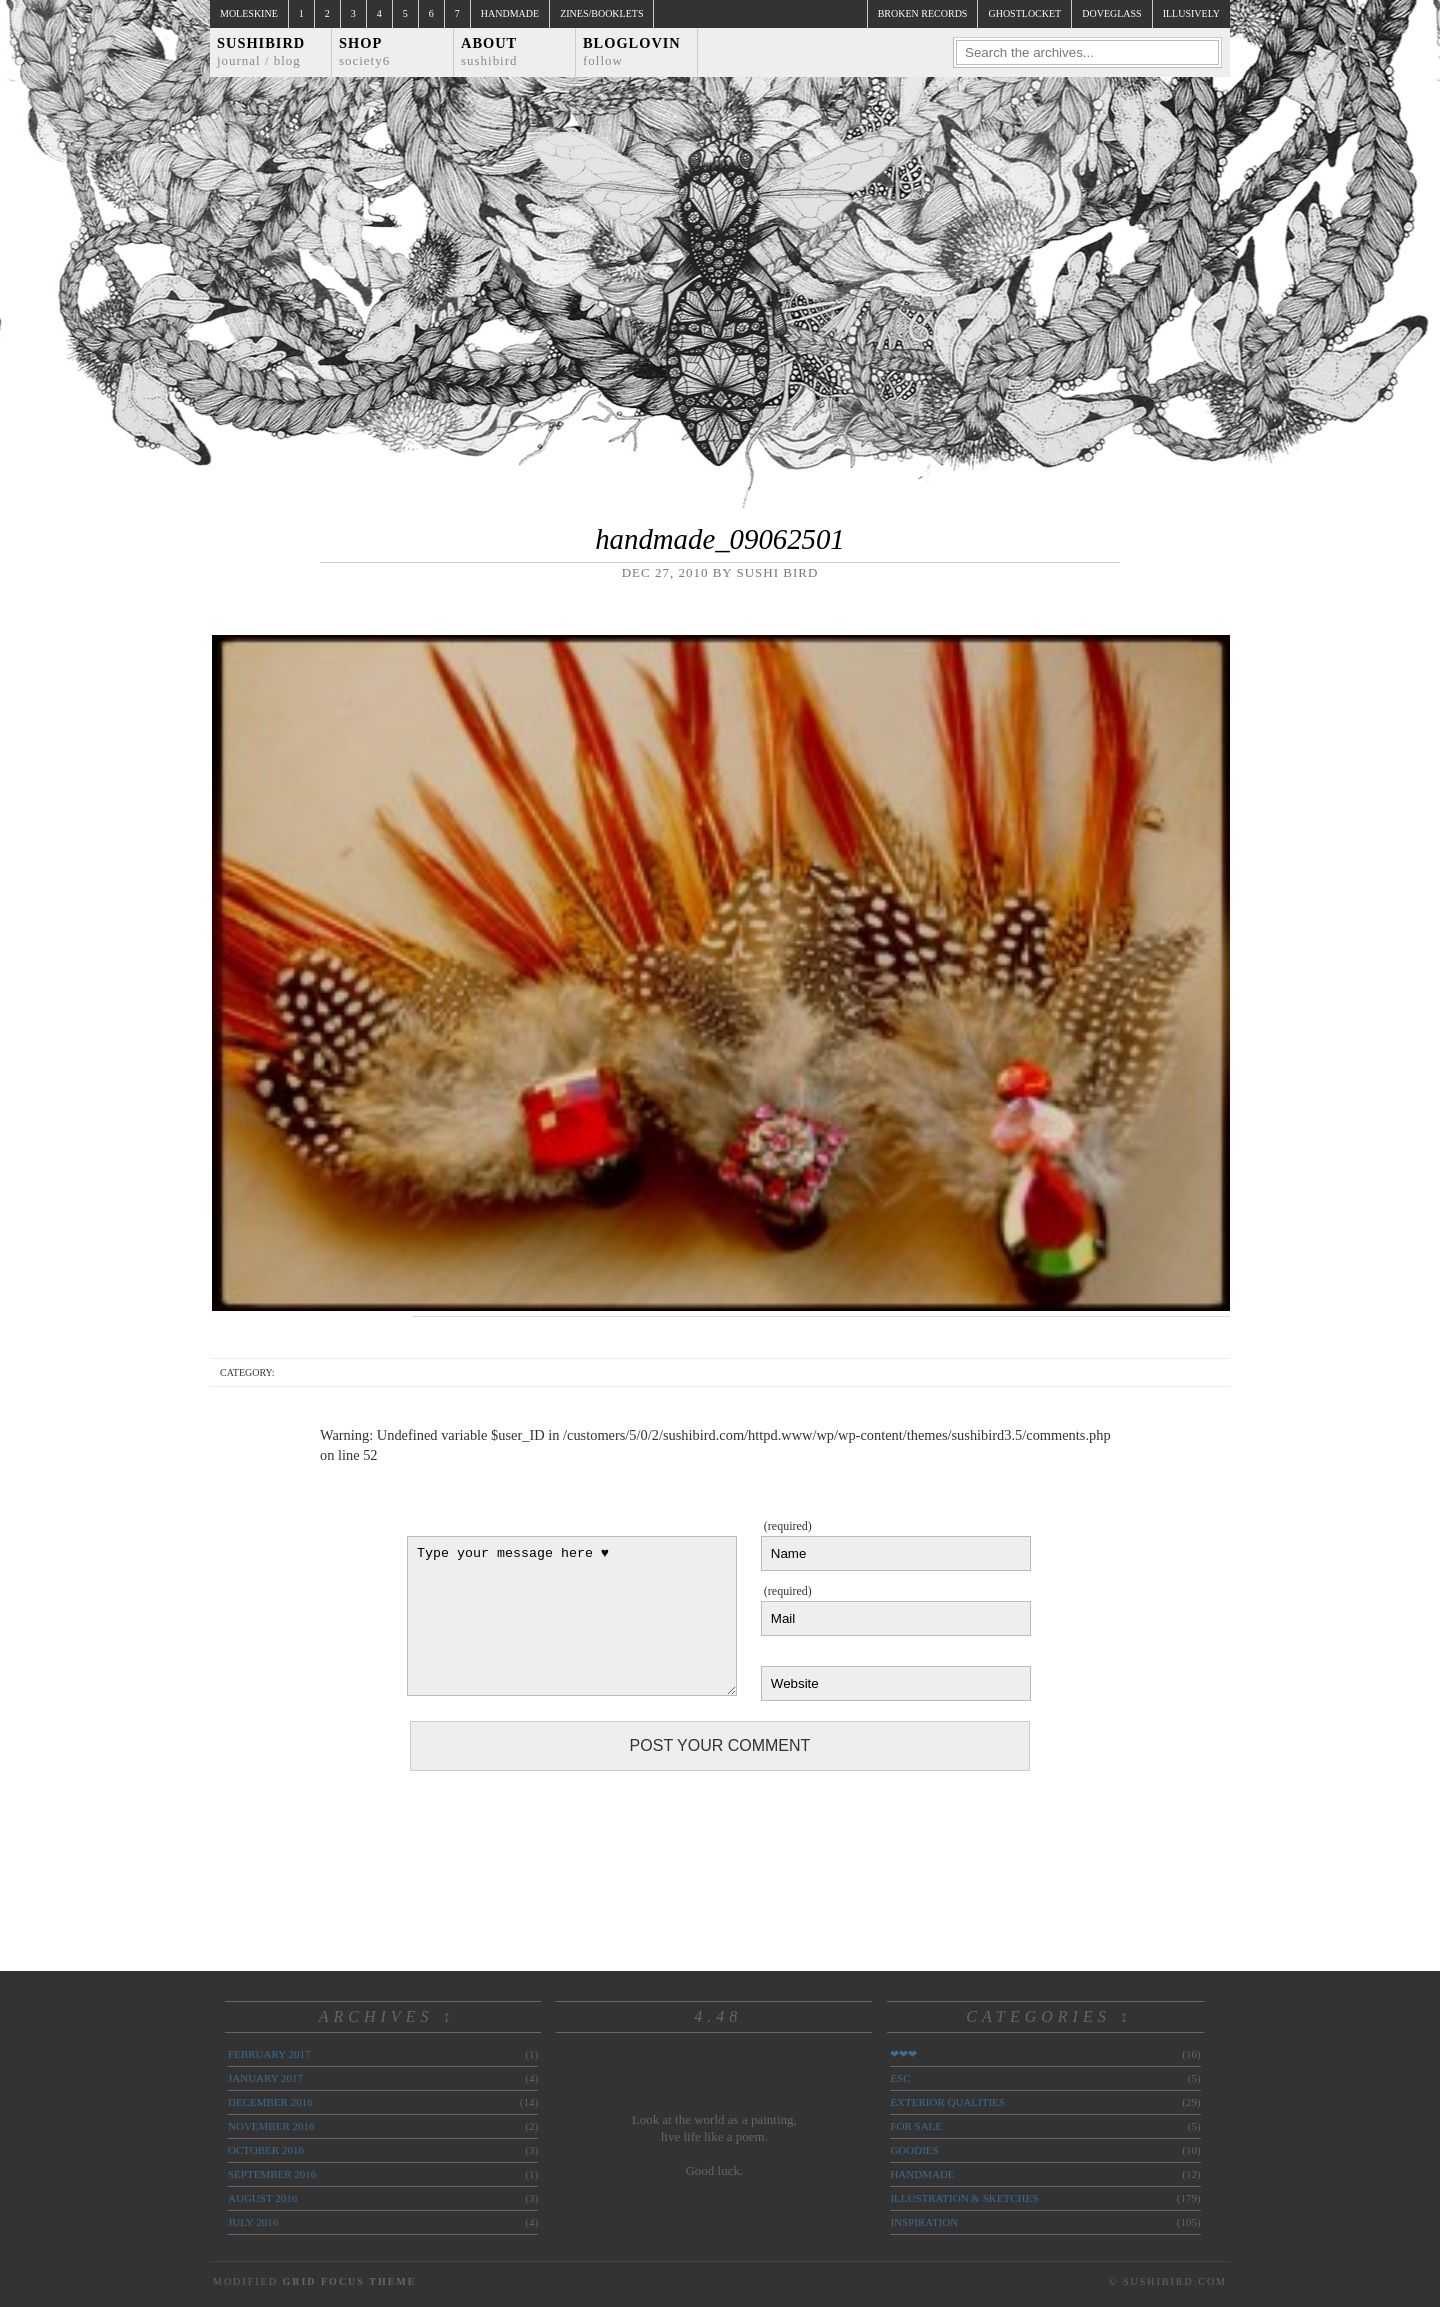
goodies (914, 2150)
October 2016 (266, 2150)
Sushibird (261, 51)
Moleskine (249, 13)
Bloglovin (632, 51)
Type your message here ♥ (572, 1616)
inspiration (924, 2222)
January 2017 (265, 2078)
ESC (900, 2078)
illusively (1191, 13)
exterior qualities (947, 2102)
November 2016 (271, 2126)
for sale (916, 2126)
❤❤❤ (903, 2054)
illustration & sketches (964, 2198)
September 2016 (272, 2174)
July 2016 (253, 2222)
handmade (922, 2174)
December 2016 (270, 2102)
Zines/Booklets (601, 13)
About (489, 51)
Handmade (510, 13)
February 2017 (269, 2054)
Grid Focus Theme (349, 2281)
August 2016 (262, 2198)
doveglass (1111, 13)
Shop (364, 51)
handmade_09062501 (720, 539)
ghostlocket (1024, 13)
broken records (923, 13)
